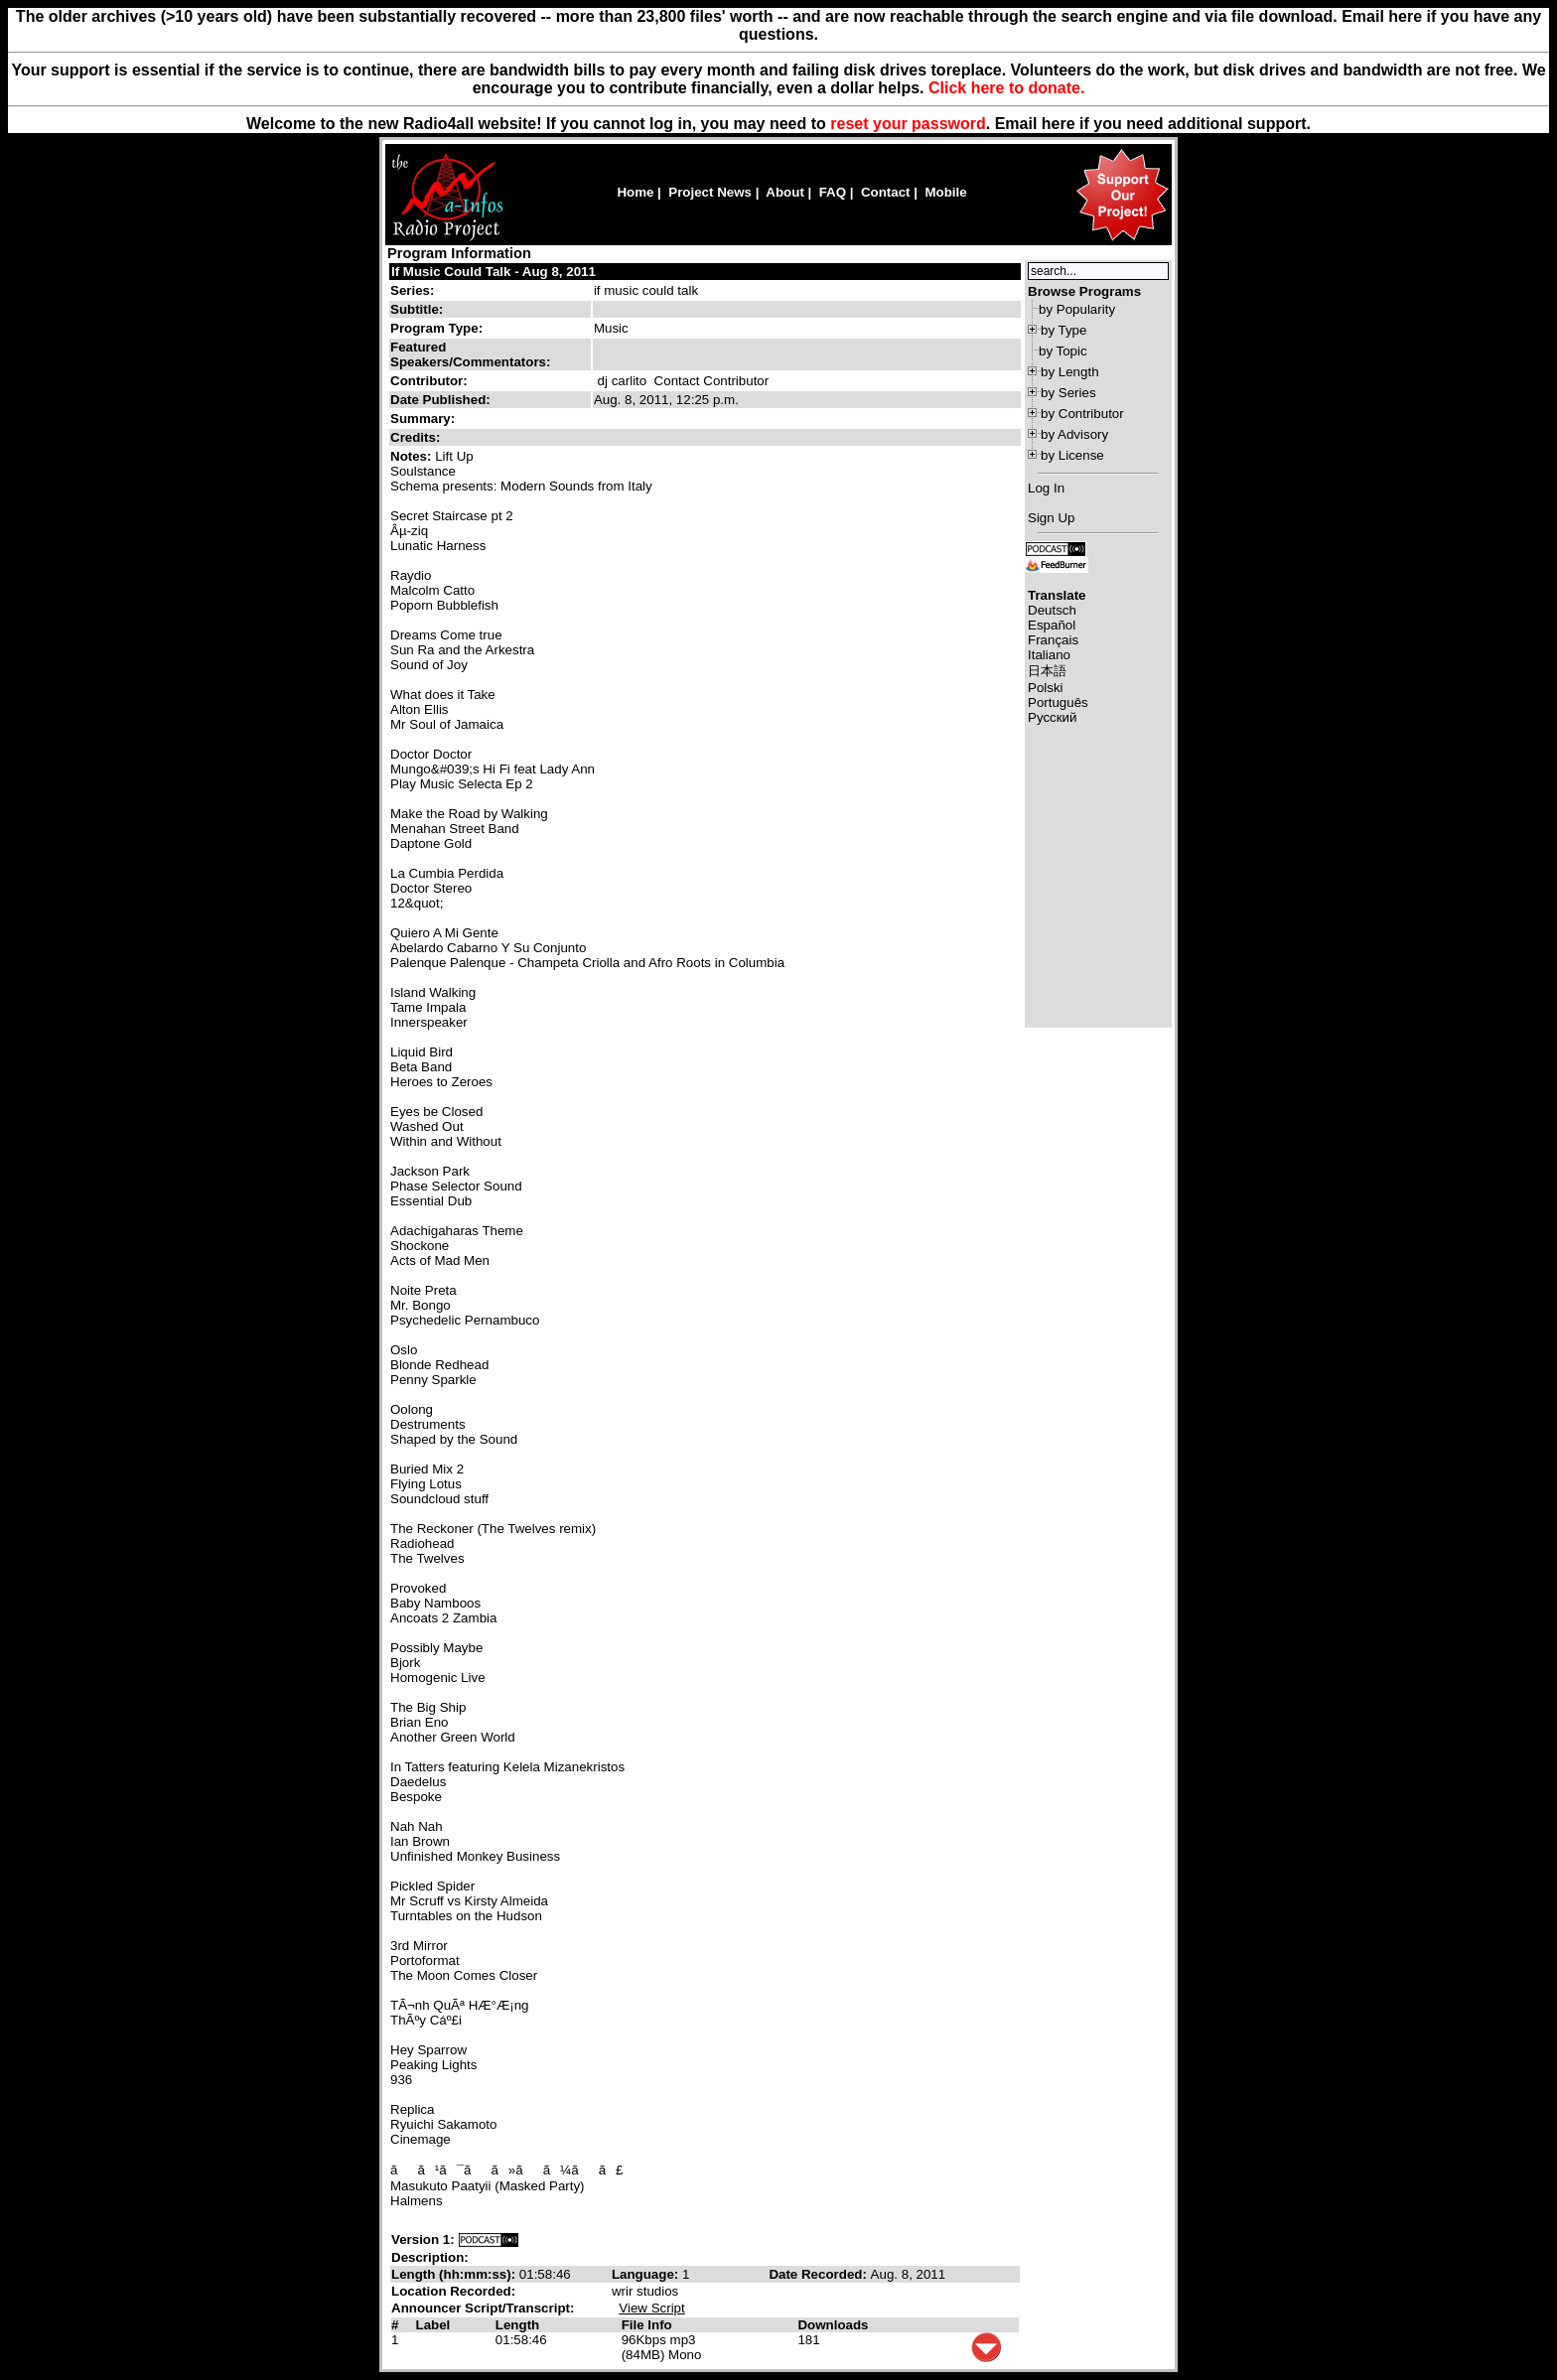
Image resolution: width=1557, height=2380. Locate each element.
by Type (1063, 330)
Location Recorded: (453, 2291)
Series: (412, 290)
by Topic (1063, 351)
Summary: (424, 418)
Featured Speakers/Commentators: (470, 354)
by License (1072, 455)
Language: (647, 2274)
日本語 (1047, 670)
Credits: (417, 437)
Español (1051, 625)
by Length (1070, 371)
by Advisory (1074, 434)
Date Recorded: (819, 2274)
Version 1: (423, 2239)
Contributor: (429, 380)
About (785, 192)
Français (1053, 639)
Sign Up (1051, 517)
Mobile (945, 192)
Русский (1052, 717)
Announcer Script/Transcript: (482, 2308)
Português (1058, 702)
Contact (886, 192)
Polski (1045, 687)
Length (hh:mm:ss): (455, 2274)
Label (432, 2324)
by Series (1068, 392)
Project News (710, 192)
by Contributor (1082, 413)
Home (635, 192)
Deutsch (1052, 610)
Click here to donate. (1006, 87)
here (1058, 123)
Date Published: (440, 399)
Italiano (1049, 654)
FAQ (832, 192)
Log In (1046, 488)
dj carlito (622, 380)
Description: (430, 2257)
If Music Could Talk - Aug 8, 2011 (493, 271)
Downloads (832, 2324)
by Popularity (1077, 309)
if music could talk (646, 290)
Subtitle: (416, 309)
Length (517, 2324)
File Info (647, 2324)
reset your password (908, 123)
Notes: (412, 456)
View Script (651, 2308)
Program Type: (436, 328)
